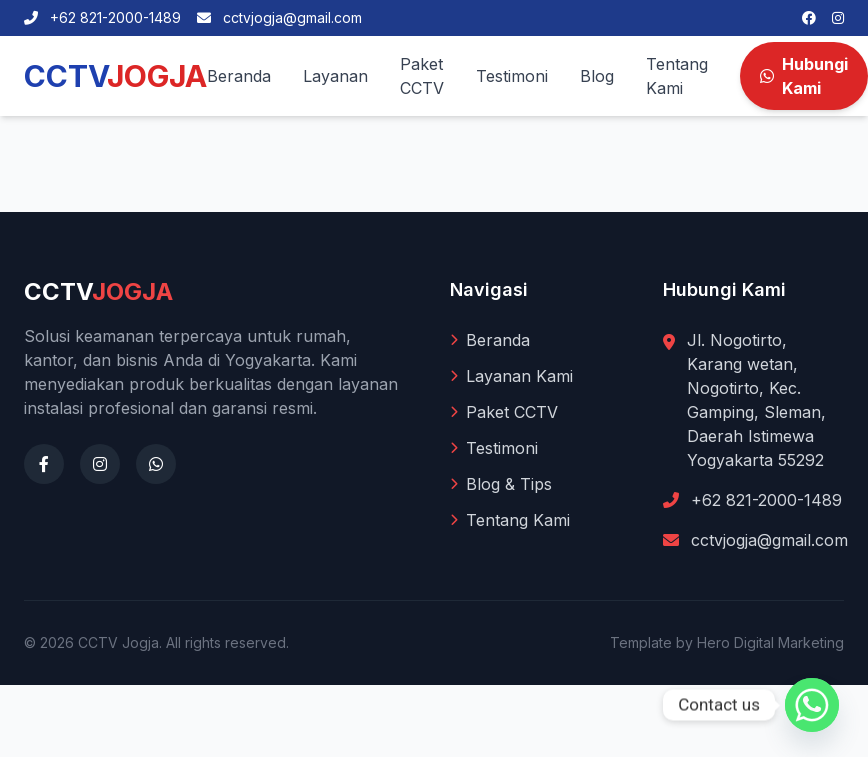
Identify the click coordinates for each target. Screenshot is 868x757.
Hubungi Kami (804, 76)
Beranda (239, 76)
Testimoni (512, 76)
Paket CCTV (422, 76)
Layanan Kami (511, 376)
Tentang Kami (677, 76)
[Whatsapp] (812, 705)
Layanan (335, 76)
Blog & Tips (501, 484)
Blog (597, 76)
